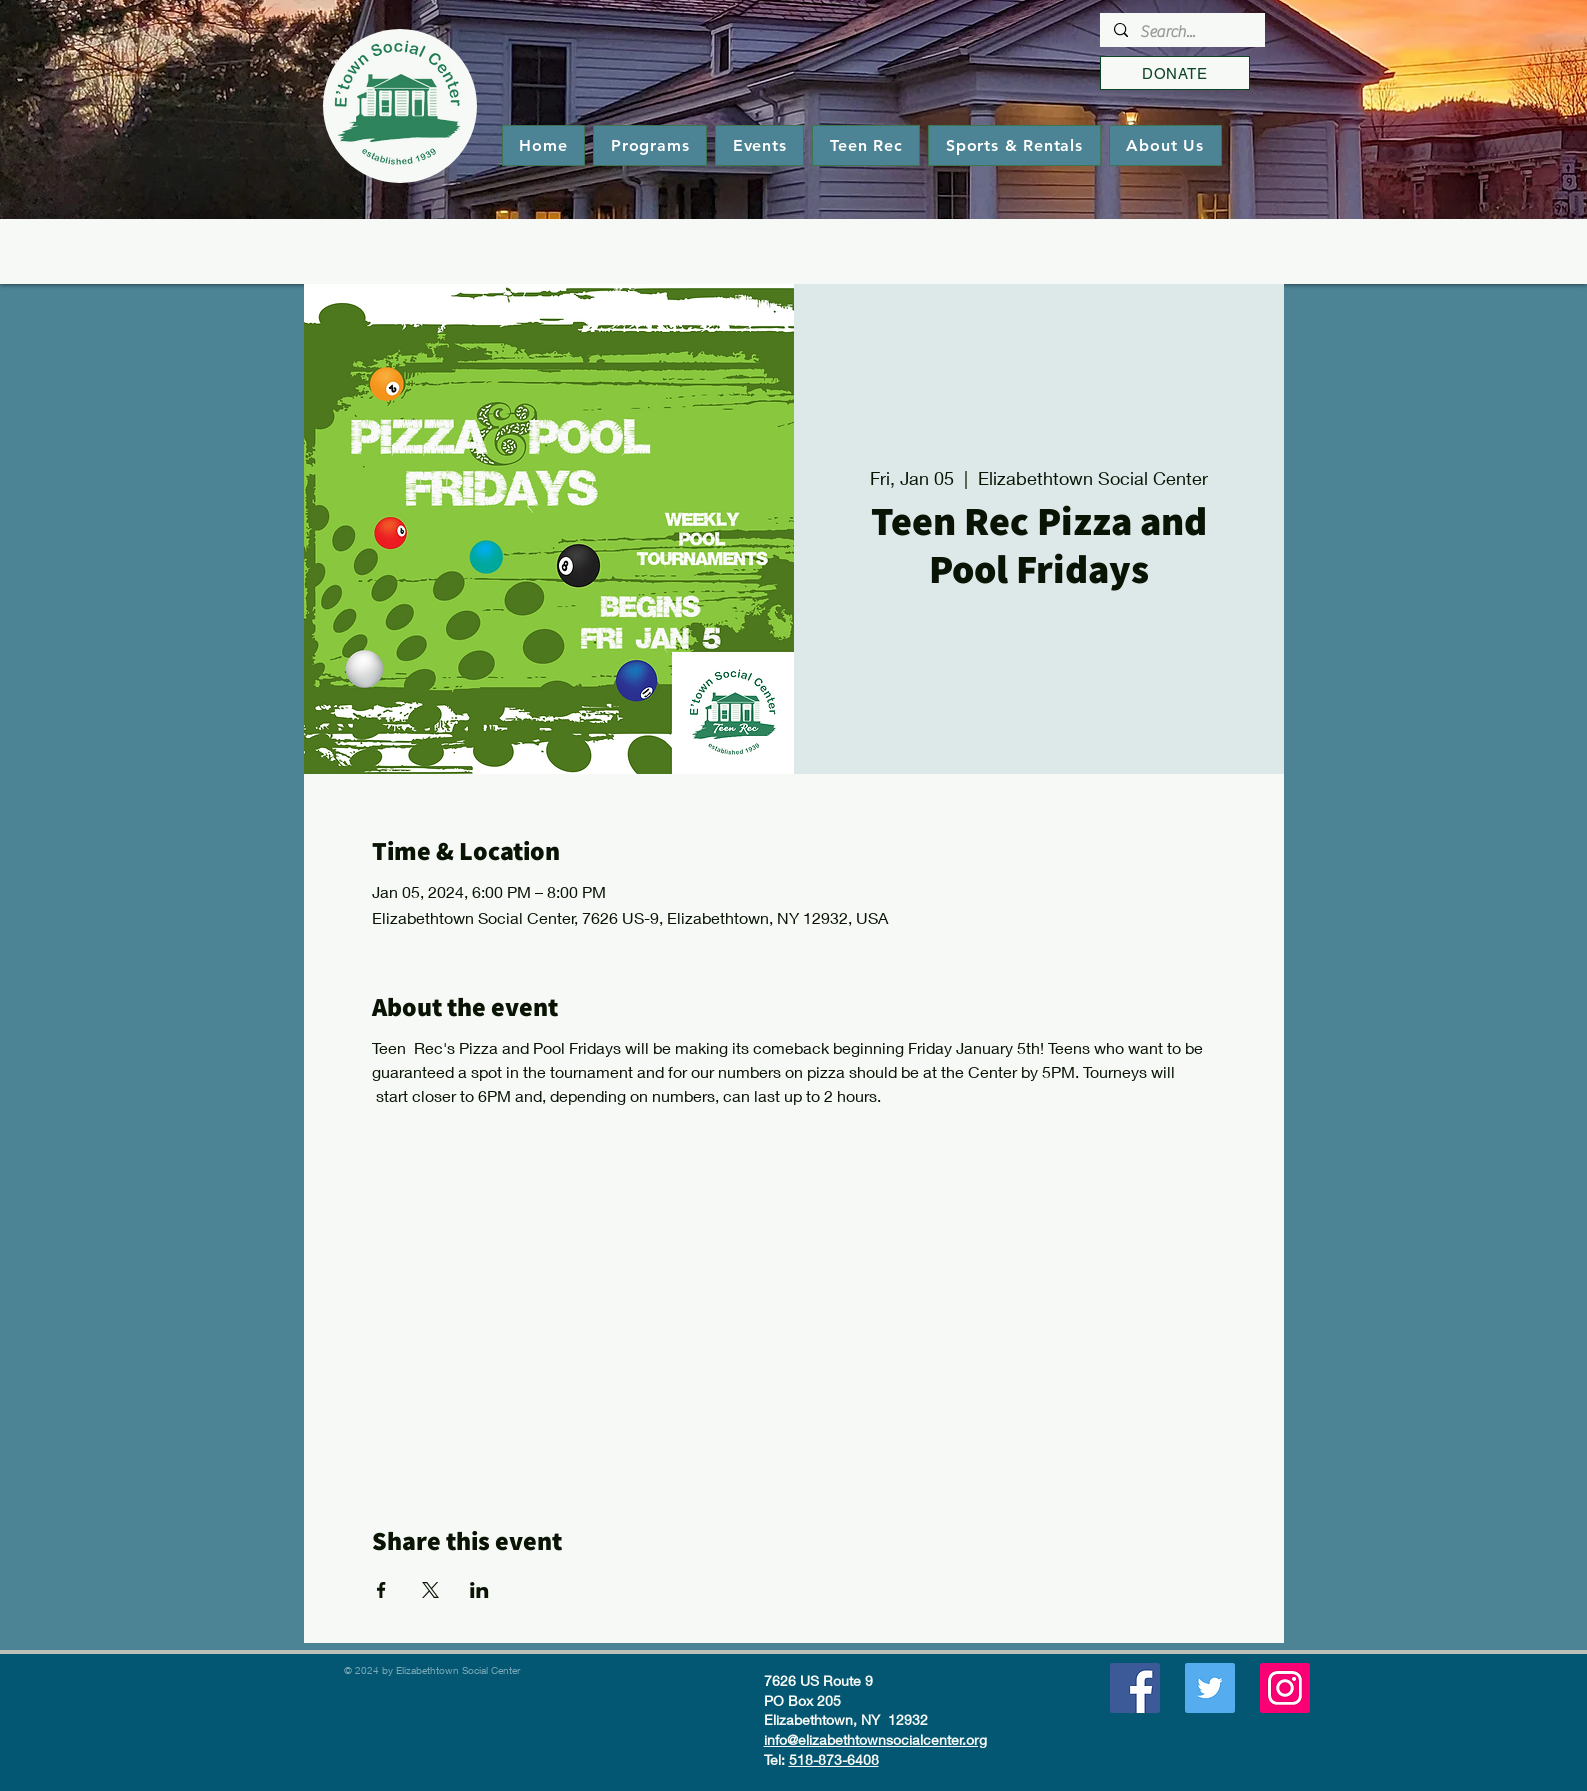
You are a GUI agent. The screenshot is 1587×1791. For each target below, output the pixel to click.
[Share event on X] (430, 1590)
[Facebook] (1135, 1688)
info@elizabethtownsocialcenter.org (875, 1739)
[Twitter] (1210, 1688)
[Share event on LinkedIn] (479, 1590)
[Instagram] (1285, 1688)
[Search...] (1181, 32)
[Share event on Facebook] (381, 1590)
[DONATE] (1175, 73)
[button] (650, 145)
